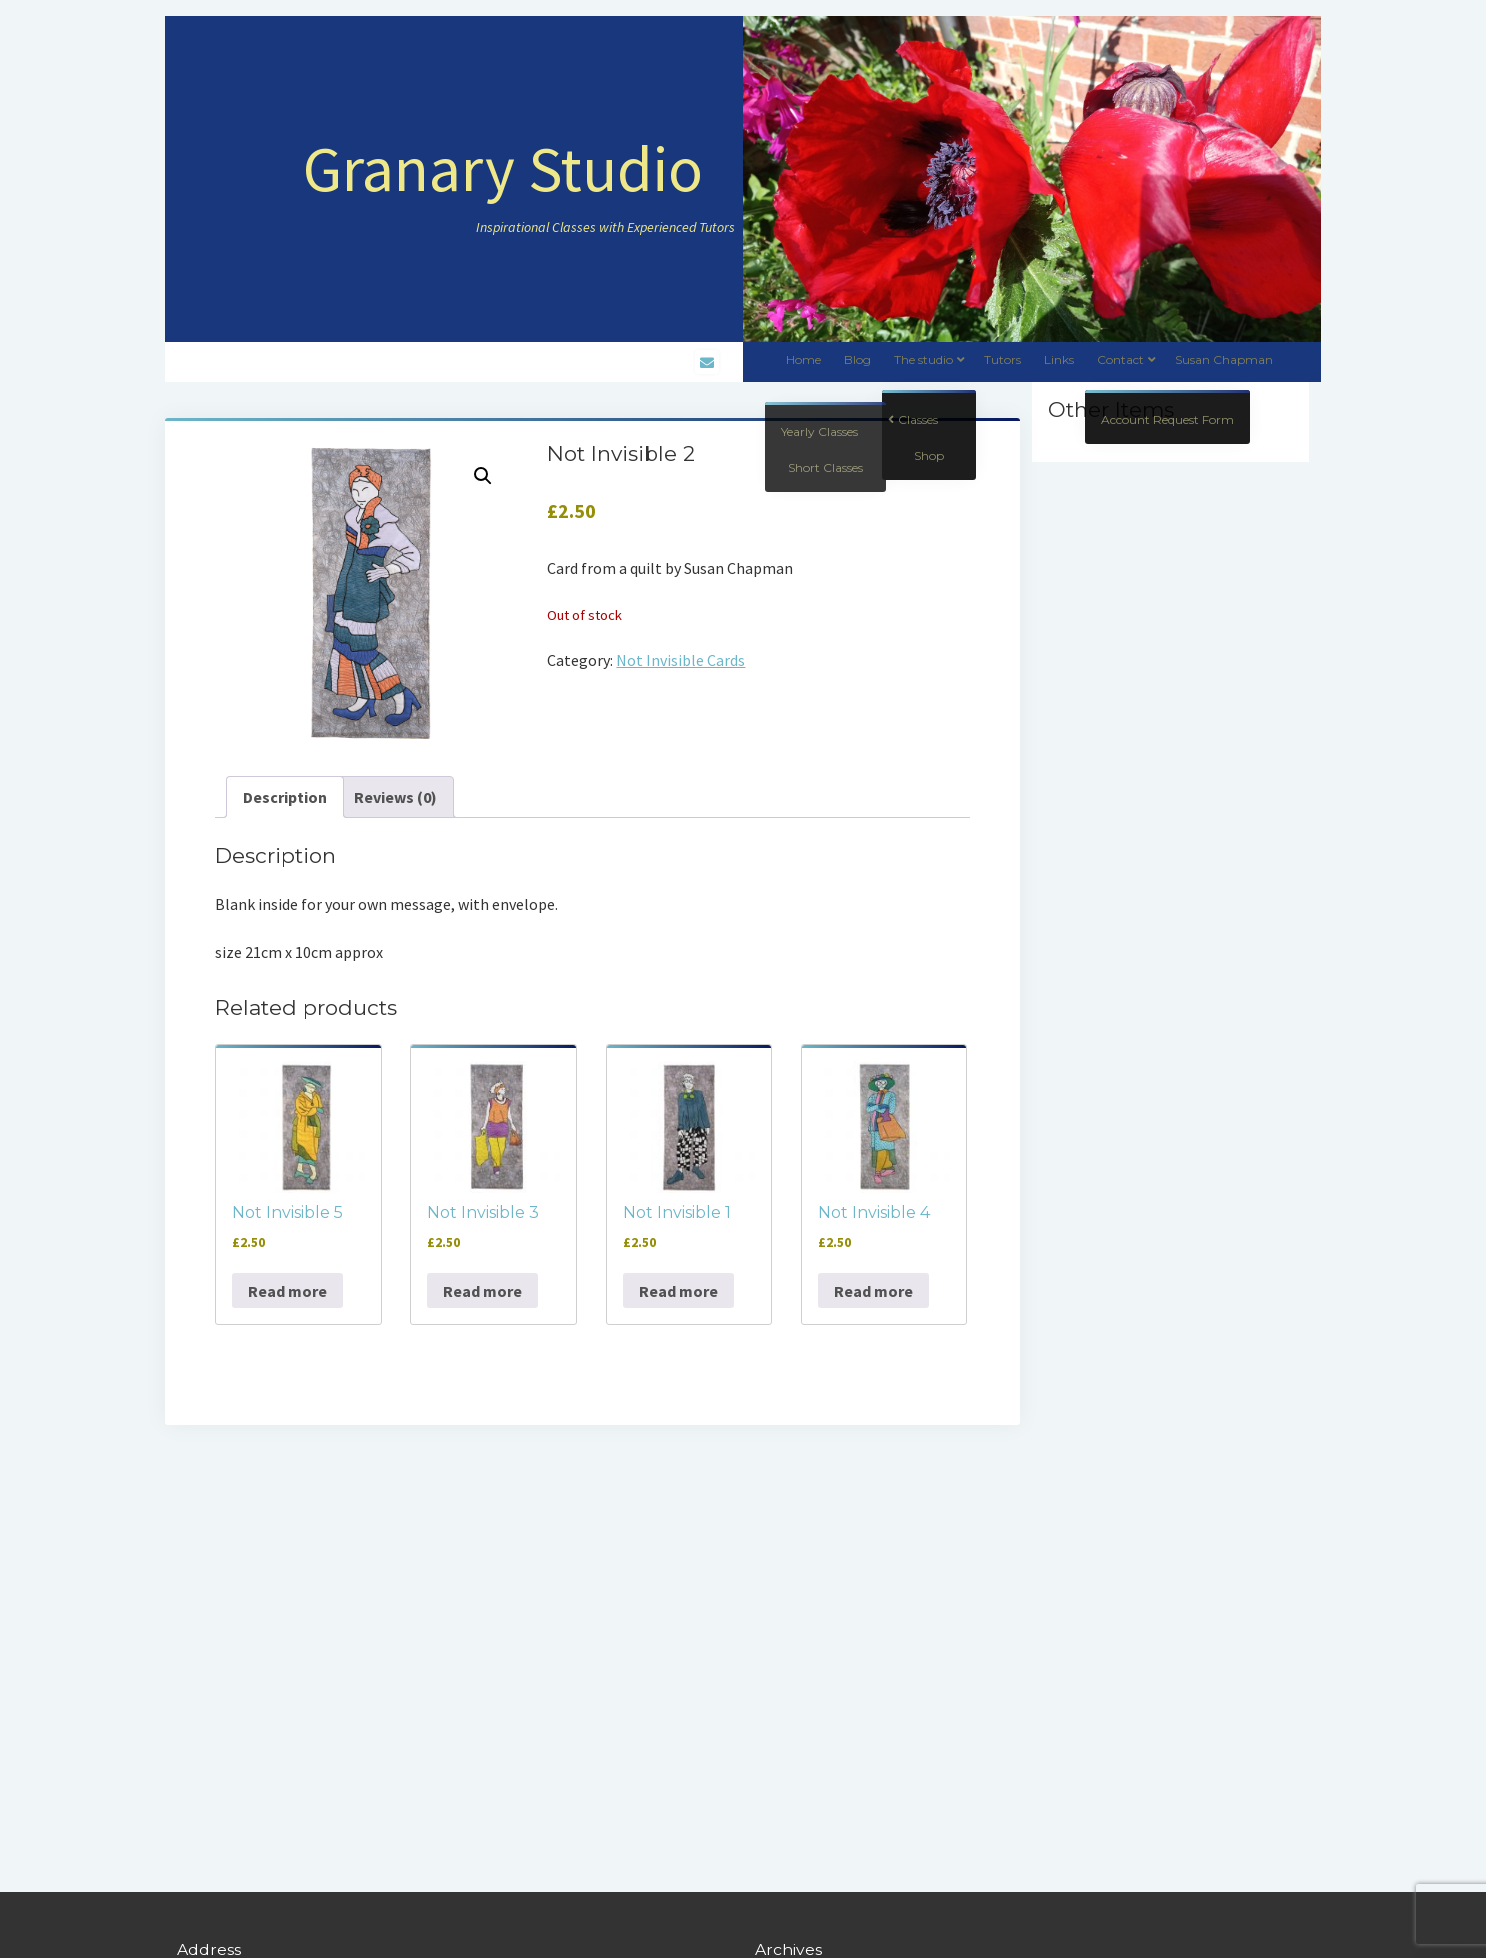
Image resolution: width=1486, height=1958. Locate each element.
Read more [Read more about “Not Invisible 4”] (873, 1291)
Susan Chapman (1224, 359)
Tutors (1002, 359)
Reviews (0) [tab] (395, 797)
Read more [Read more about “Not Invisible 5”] (287, 1291)
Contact (1120, 359)
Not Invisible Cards (680, 660)
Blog (857, 359)
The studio (923, 359)
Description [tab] (285, 797)
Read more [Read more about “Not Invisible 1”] (678, 1291)
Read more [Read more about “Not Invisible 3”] (482, 1291)
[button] (483, 476)
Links (1059, 359)
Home (803, 359)
